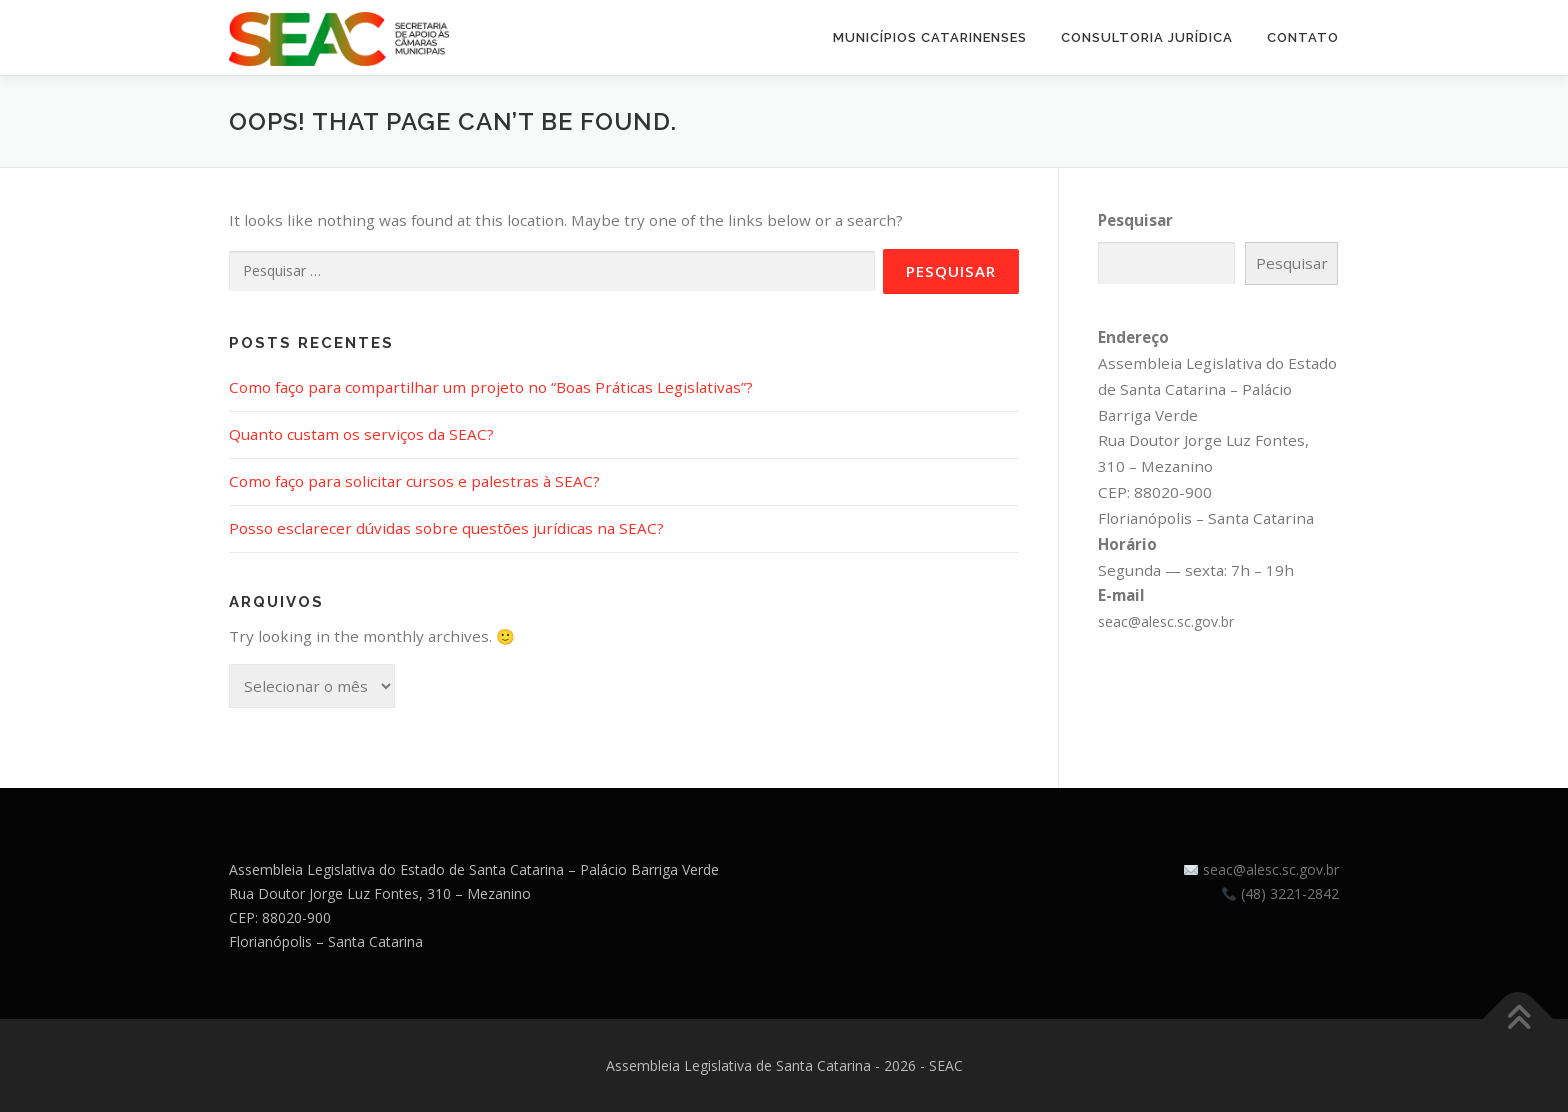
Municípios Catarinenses (930, 37)
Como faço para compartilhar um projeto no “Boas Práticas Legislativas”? (491, 387)
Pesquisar (1135, 220)
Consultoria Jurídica (1147, 37)
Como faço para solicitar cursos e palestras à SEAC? (414, 481)
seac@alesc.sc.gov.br (1166, 621)
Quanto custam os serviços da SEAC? (361, 434)
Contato (1303, 37)
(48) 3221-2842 (1290, 893)
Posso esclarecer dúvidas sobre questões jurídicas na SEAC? (446, 528)
